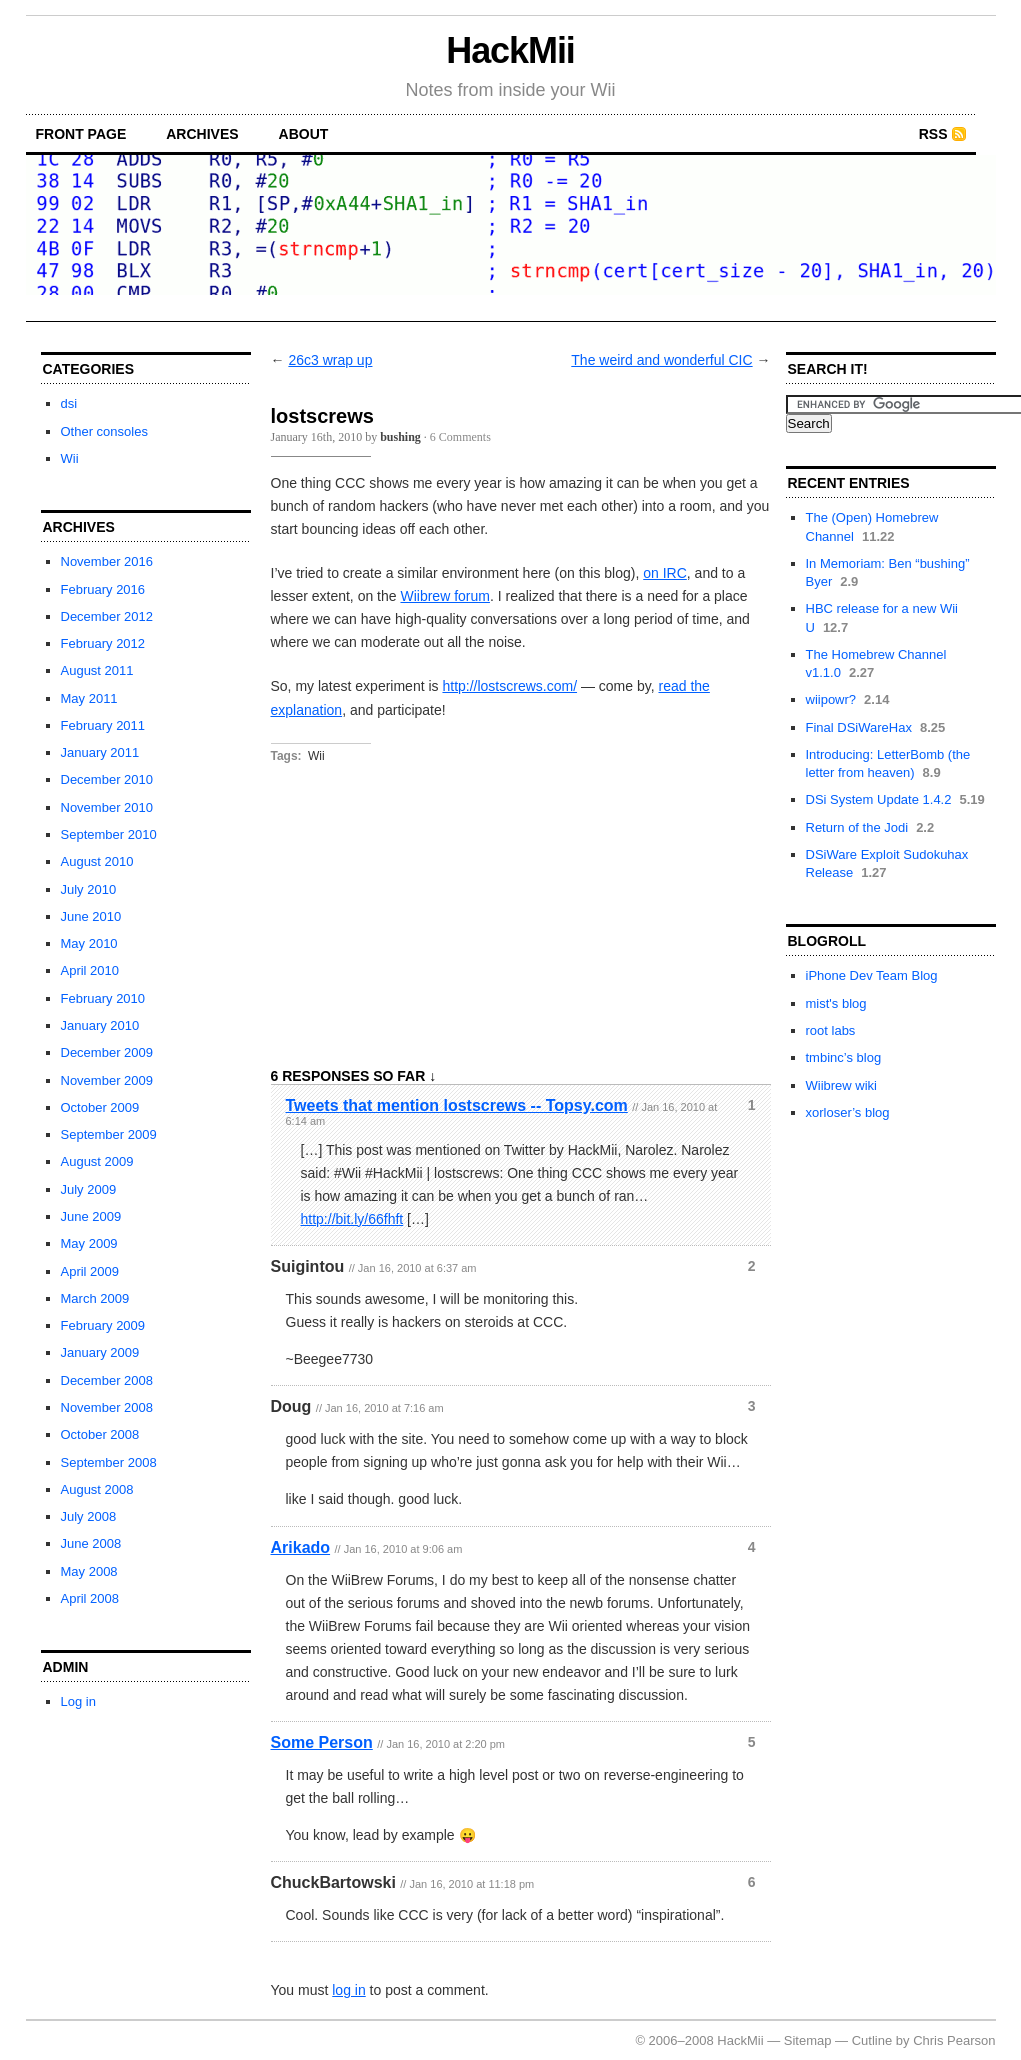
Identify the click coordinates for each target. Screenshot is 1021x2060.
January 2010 (100, 1025)
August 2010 (97, 861)
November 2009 (107, 1080)
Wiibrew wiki (842, 1085)
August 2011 (97, 670)
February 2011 (103, 725)
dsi (69, 403)
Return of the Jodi (857, 827)
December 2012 (107, 616)
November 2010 (107, 807)
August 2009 (97, 1161)
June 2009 (91, 1216)
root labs (831, 1030)
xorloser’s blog (848, 1112)
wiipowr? (831, 699)
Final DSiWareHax (859, 727)
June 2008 (91, 1543)
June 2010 (91, 916)
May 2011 (89, 698)
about (304, 134)
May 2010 (89, 943)
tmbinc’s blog (844, 1057)
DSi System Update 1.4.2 (879, 799)
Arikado (301, 1547)
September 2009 (109, 1134)
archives (202, 134)
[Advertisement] (141, 1853)
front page (81, 134)
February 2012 (103, 643)
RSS (933, 134)
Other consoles (104, 431)
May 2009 (89, 1243)
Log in (78, 1701)
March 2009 (95, 1298)
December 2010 (107, 779)
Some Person (322, 1742)
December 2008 (107, 1380)
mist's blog (836, 1003)
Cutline (872, 2040)
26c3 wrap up (330, 360)
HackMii (510, 50)
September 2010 (109, 834)
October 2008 (100, 1434)
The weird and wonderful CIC (661, 360)
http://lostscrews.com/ (509, 686)
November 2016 (107, 561)
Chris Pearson (954, 2040)
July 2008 (89, 1516)
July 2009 (89, 1189)
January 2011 (100, 752)
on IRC (665, 573)
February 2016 (103, 589)
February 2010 (103, 998)
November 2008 (107, 1407)
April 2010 (90, 970)
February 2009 (103, 1325)
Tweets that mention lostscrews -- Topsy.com (457, 1105)
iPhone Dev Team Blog (872, 975)
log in (348, 1990)
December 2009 (107, 1052)
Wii (70, 458)
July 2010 (89, 889)
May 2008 (89, 1571)
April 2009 (90, 1271)
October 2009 (100, 1107)
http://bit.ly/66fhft (352, 1219)
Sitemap (808, 2040)
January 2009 (100, 1352)
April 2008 (90, 1598)
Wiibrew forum (444, 596)
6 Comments (460, 437)
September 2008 (109, 1462)
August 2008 (97, 1489)
